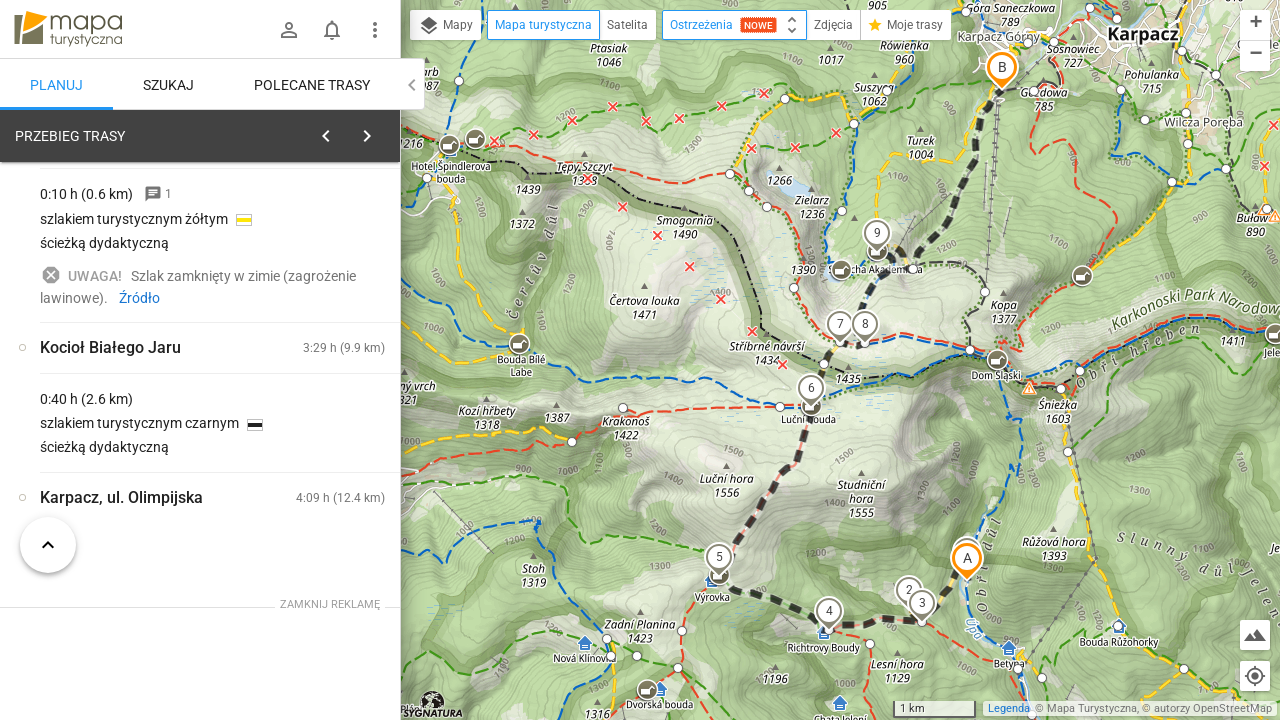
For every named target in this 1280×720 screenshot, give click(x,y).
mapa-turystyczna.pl (68, 29)
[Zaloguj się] (289, 30)
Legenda (1009, 708)
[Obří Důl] (320, 474)
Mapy (445, 26)
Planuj (56, 85)
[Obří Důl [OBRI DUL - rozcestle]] (120, 432)
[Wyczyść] (383, 131)
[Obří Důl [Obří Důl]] (320, 389)
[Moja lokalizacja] (1255, 676)
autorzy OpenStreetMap (1213, 708)
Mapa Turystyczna (1092, 708)
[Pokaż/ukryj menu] (375, 30)
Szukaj (168, 85)
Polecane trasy (312, 85)
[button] (967, 561)
